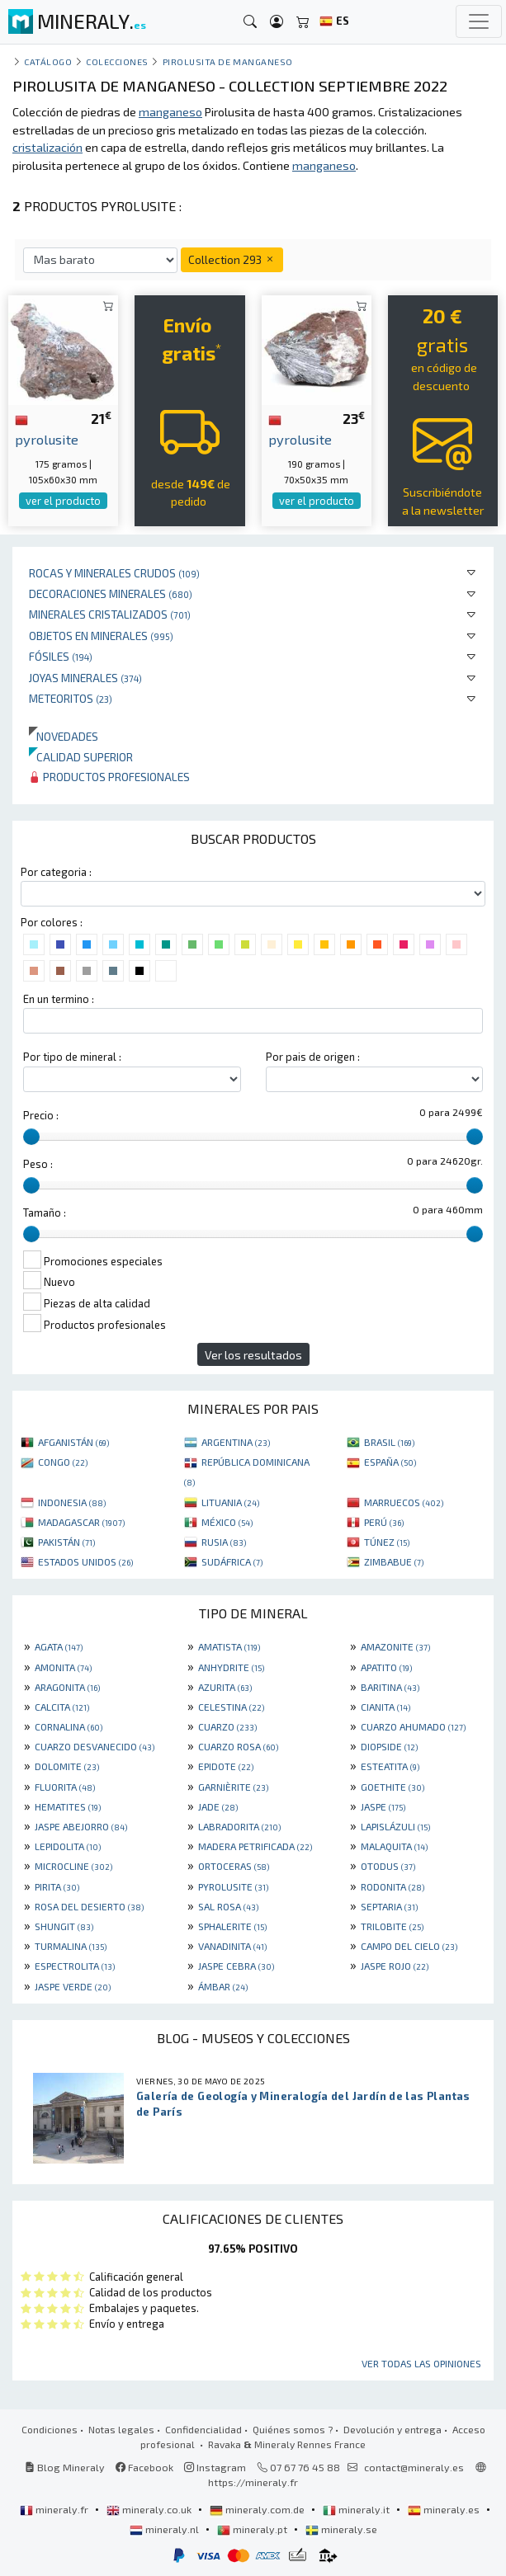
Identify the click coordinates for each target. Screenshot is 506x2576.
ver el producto (63, 500)
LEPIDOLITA (68, 1846)
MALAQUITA (394, 1846)
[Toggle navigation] (479, 21)
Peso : (38, 1163)
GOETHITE (392, 1786)
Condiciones (49, 2429)
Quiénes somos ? (293, 2429)
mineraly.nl (165, 2529)
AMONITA (63, 1667)
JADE (218, 1806)
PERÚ (384, 1522)
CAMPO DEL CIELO (409, 1946)
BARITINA (390, 1687)
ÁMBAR (223, 1986)
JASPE (383, 1806)
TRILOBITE (392, 1926)
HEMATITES (68, 1806)
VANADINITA (232, 1946)
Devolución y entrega (392, 2429)
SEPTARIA (389, 1906)
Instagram (215, 2467)
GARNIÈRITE (233, 1786)
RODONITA (392, 1886)
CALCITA (62, 1706)
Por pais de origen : (313, 1056)
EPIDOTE (225, 1766)
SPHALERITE (232, 1926)
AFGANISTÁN (73, 1442)
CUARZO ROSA (238, 1746)
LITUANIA (230, 1502)
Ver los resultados (253, 1355)
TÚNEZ (386, 1541)
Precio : (41, 1115)
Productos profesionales (109, 777)
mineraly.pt (253, 2529)
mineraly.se (341, 2529)
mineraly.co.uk (150, 2509)
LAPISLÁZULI (395, 1826)
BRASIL (389, 1442)
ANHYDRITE (231, 1667)
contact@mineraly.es (414, 2467)
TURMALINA (70, 1946)
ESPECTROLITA (75, 1965)
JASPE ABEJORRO (81, 1826)
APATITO (386, 1667)
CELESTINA (231, 1706)
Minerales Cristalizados (110, 614)
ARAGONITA (67, 1687)
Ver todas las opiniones (421, 2363)
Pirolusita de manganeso (228, 61)
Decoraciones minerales (110, 593)
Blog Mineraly (65, 2467)
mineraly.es (445, 2509)
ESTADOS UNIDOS (85, 1561)
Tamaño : (44, 1212)
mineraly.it (357, 2509)
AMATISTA (229, 1646)
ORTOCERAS (233, 1866)
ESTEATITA (390, 1766)
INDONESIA (72, 1502)
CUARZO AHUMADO (413, 1726)
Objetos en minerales (101, 636)
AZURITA (225, 1687)
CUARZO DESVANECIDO (94, 1746)
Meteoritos (70, 698)
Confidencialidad (203, 2429)
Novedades (63, 736)
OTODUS (388, 1866)
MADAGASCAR (81, 1522)
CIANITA (385, 1706)
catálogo (48, 61)
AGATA (59, 1646)
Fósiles (60, 656)
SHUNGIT (64, 1926)
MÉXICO (227, 1522)
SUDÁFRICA (231, 1561)
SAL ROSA (228, 1906)
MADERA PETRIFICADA (255, 1846)
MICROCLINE (73, 1866)
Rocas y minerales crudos (114, 573)
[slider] (31, 1136)
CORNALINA (68, 1726)
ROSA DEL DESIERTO (89, 1906)
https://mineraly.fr (253, 2482)
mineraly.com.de (258, 2509)
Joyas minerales (85, 678)
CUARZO (227, 1726)
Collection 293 (232, 259)
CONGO (62, 1461)
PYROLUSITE (233, 1886)
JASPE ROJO (394, 1965)
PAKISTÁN (66, 1541)
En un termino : (58, 998)
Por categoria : (56, 871)
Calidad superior (81, 757)
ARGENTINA (235, 1442)
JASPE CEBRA (236, 1965)
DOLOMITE (67, 1766)
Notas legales (121, 2429)
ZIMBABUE (393, 1561)
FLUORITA (65, 1786)
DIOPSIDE (389, 1746)
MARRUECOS (403, 1502)
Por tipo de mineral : (72, 1056)
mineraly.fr (55, 2509)
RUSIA (223, 1541)
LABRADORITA (239, 1826)
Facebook (144, 2467)
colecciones (117, 61)
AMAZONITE (395, 1646)
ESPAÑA (390, 1461)
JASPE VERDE (73, 1986)
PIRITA (57, 1886)
